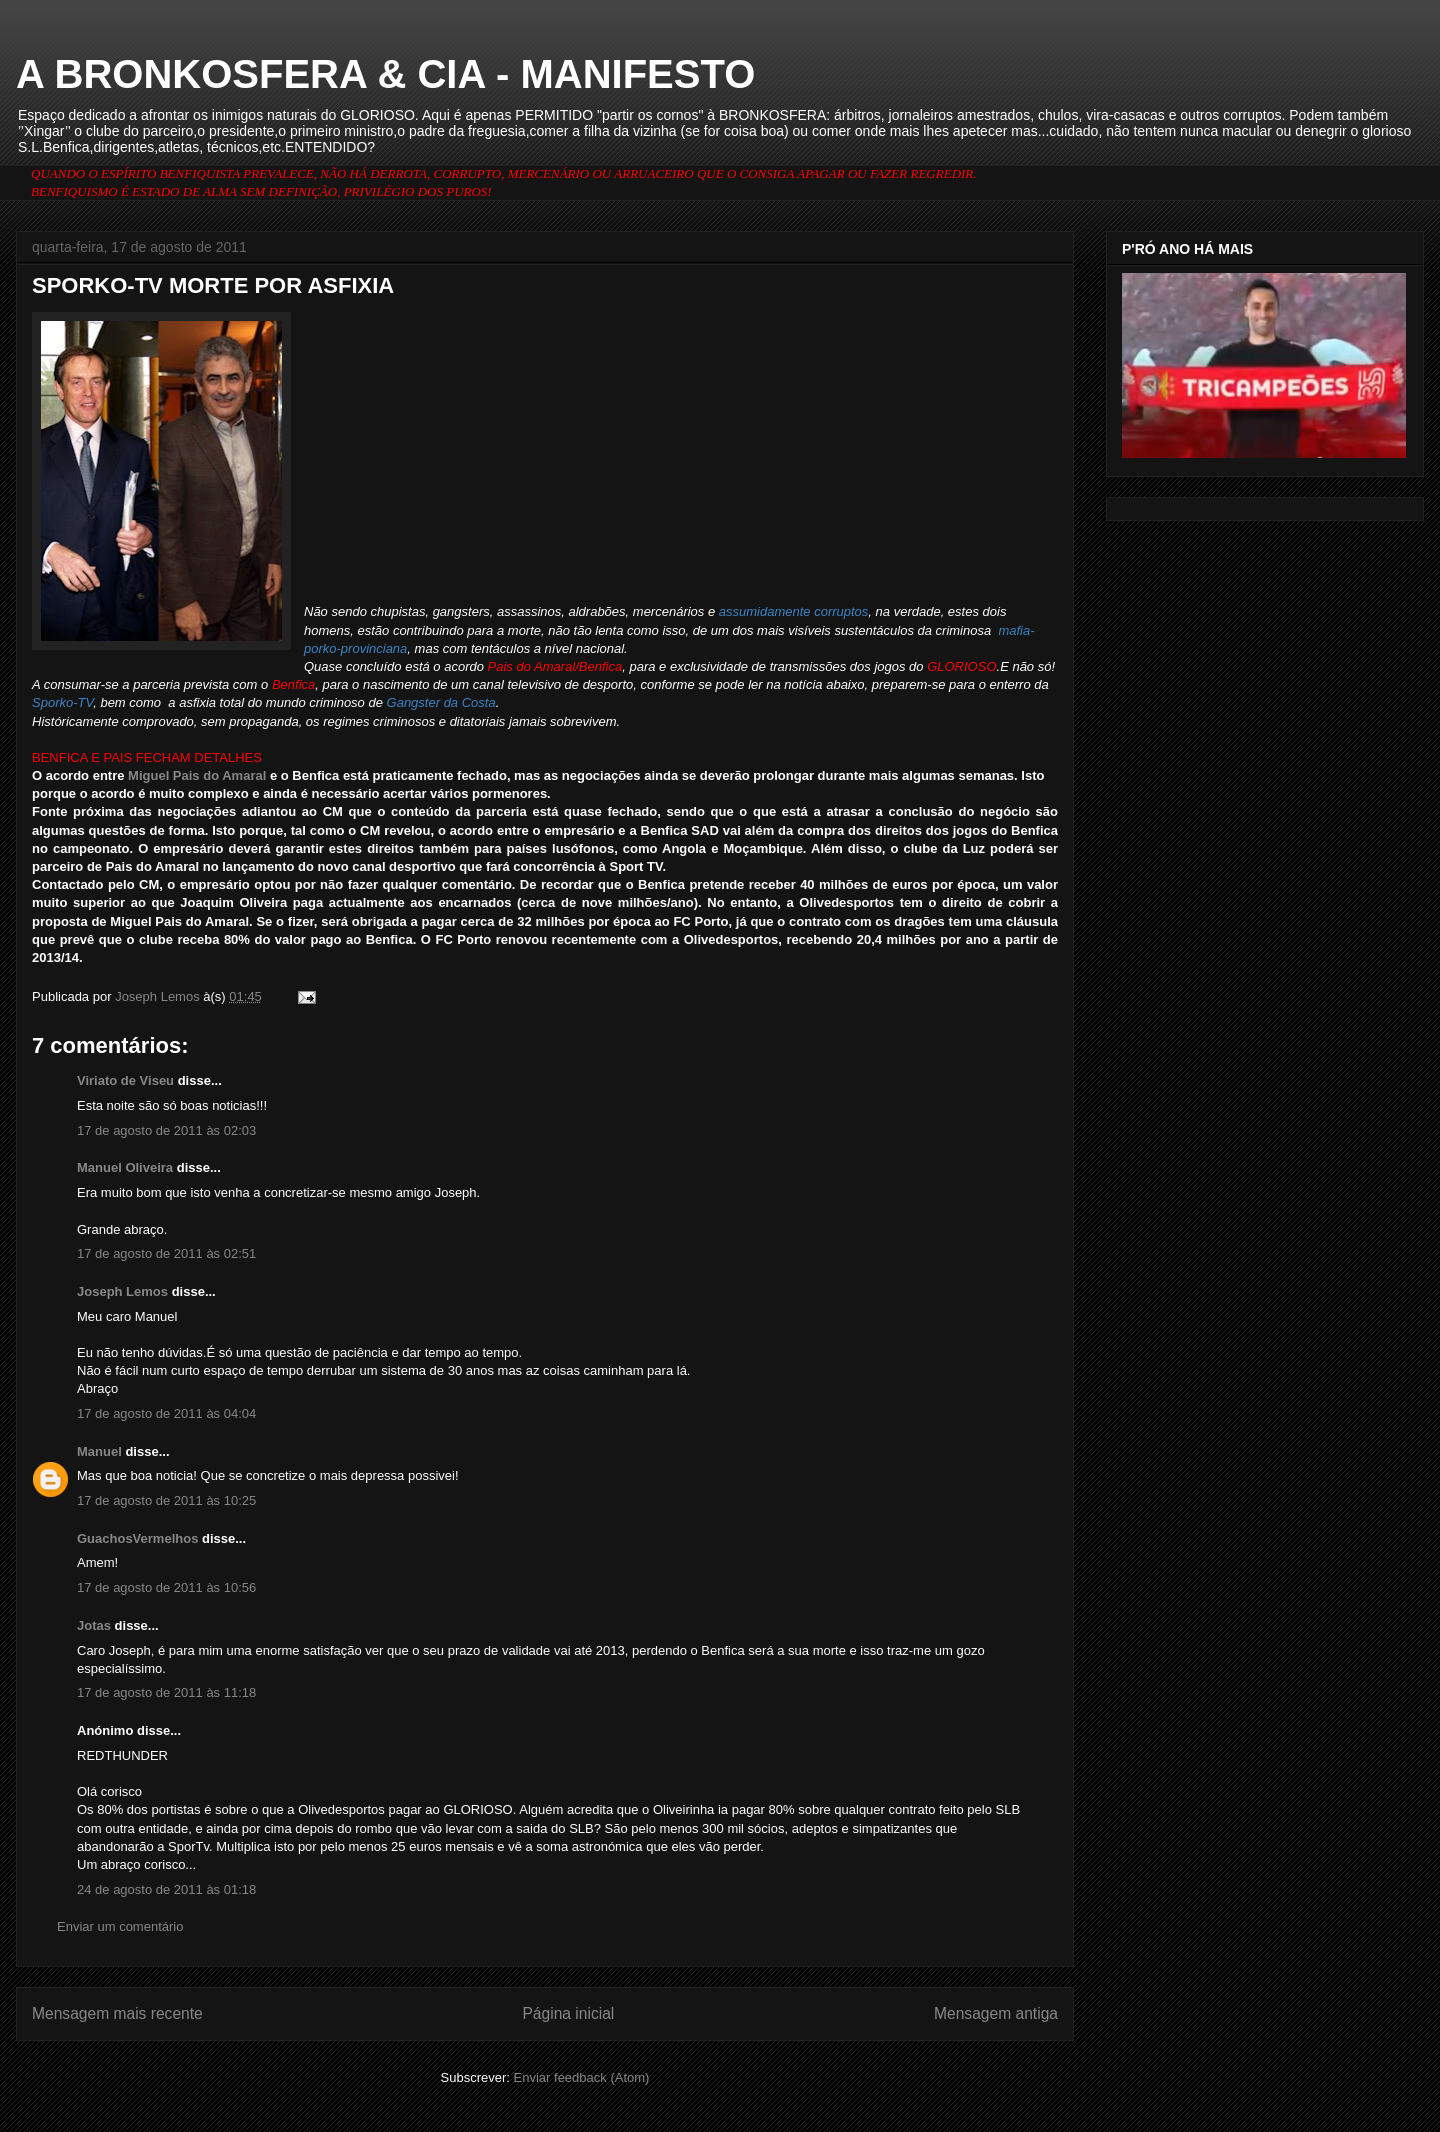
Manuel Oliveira (125, 1167)
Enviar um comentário (120, 1926)
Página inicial (568, 2013)
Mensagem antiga (996, 2013)
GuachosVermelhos (137, 1538)
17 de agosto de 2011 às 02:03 (166, 1130)
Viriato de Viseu (125, 1080)
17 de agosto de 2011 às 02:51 (166, 1253)
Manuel (99, 1451)
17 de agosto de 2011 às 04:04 (166, 1413)
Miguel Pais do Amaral (197, 775)
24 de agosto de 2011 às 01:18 (166, 1889)
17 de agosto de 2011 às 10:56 (166, 1587)
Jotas (94, 1625)
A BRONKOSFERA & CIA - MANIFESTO (385, 74)
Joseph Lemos (122, 1291)
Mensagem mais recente (117, 2013)
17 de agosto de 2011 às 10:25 (166, 1500)
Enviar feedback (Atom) (582, 2077)
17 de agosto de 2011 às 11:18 (166, 1692)
